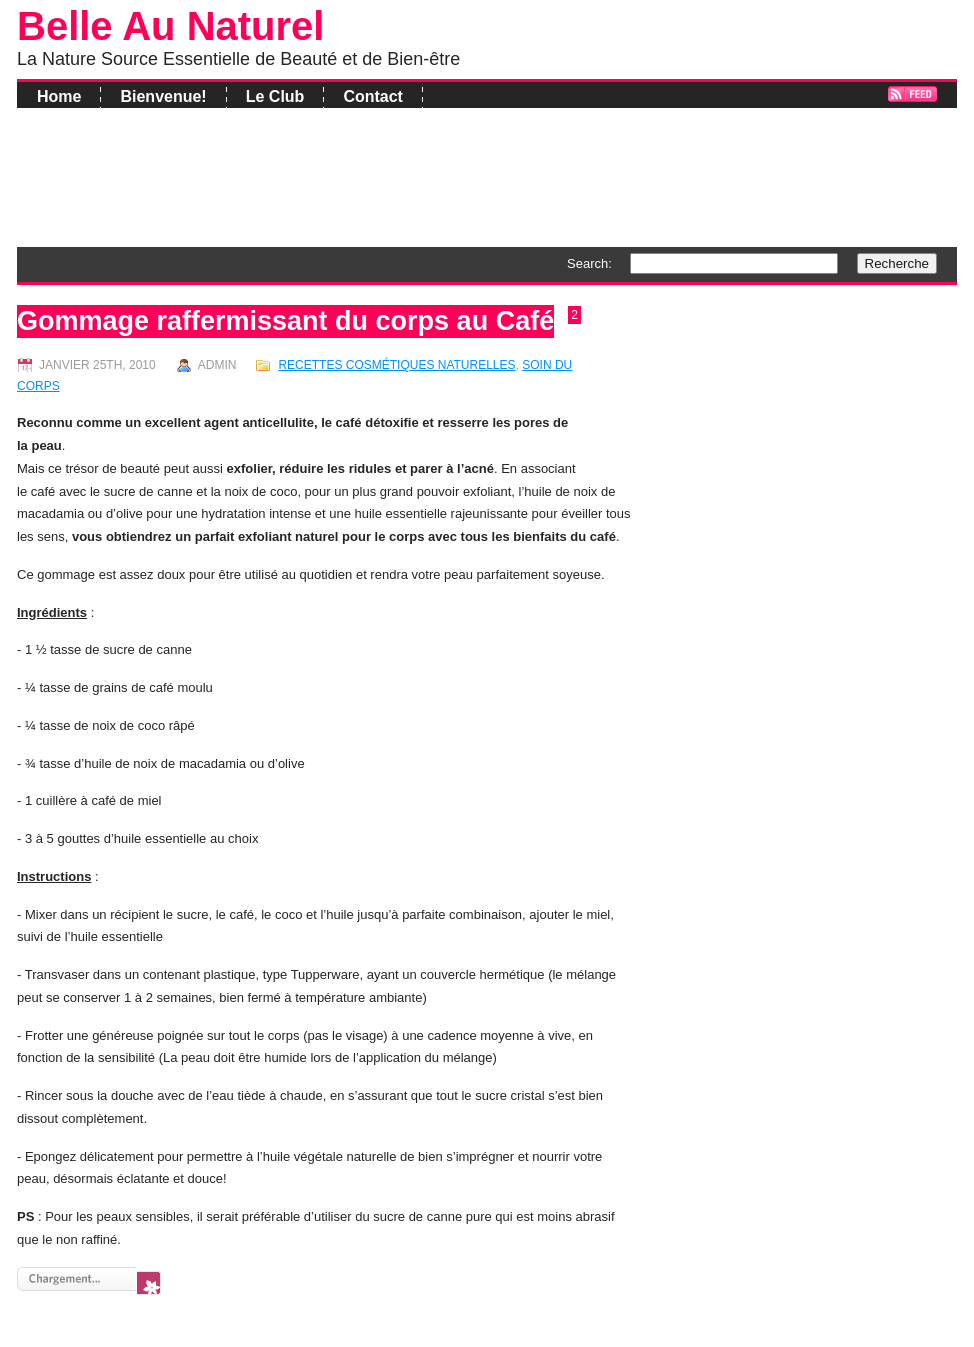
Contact (373, 96)
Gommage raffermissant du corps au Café (285, 321)
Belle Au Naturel (170, 26)
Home (59, 96)
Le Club (275, 96)
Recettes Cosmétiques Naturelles (396, 365)
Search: (589, 263)
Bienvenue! (163, 96)
